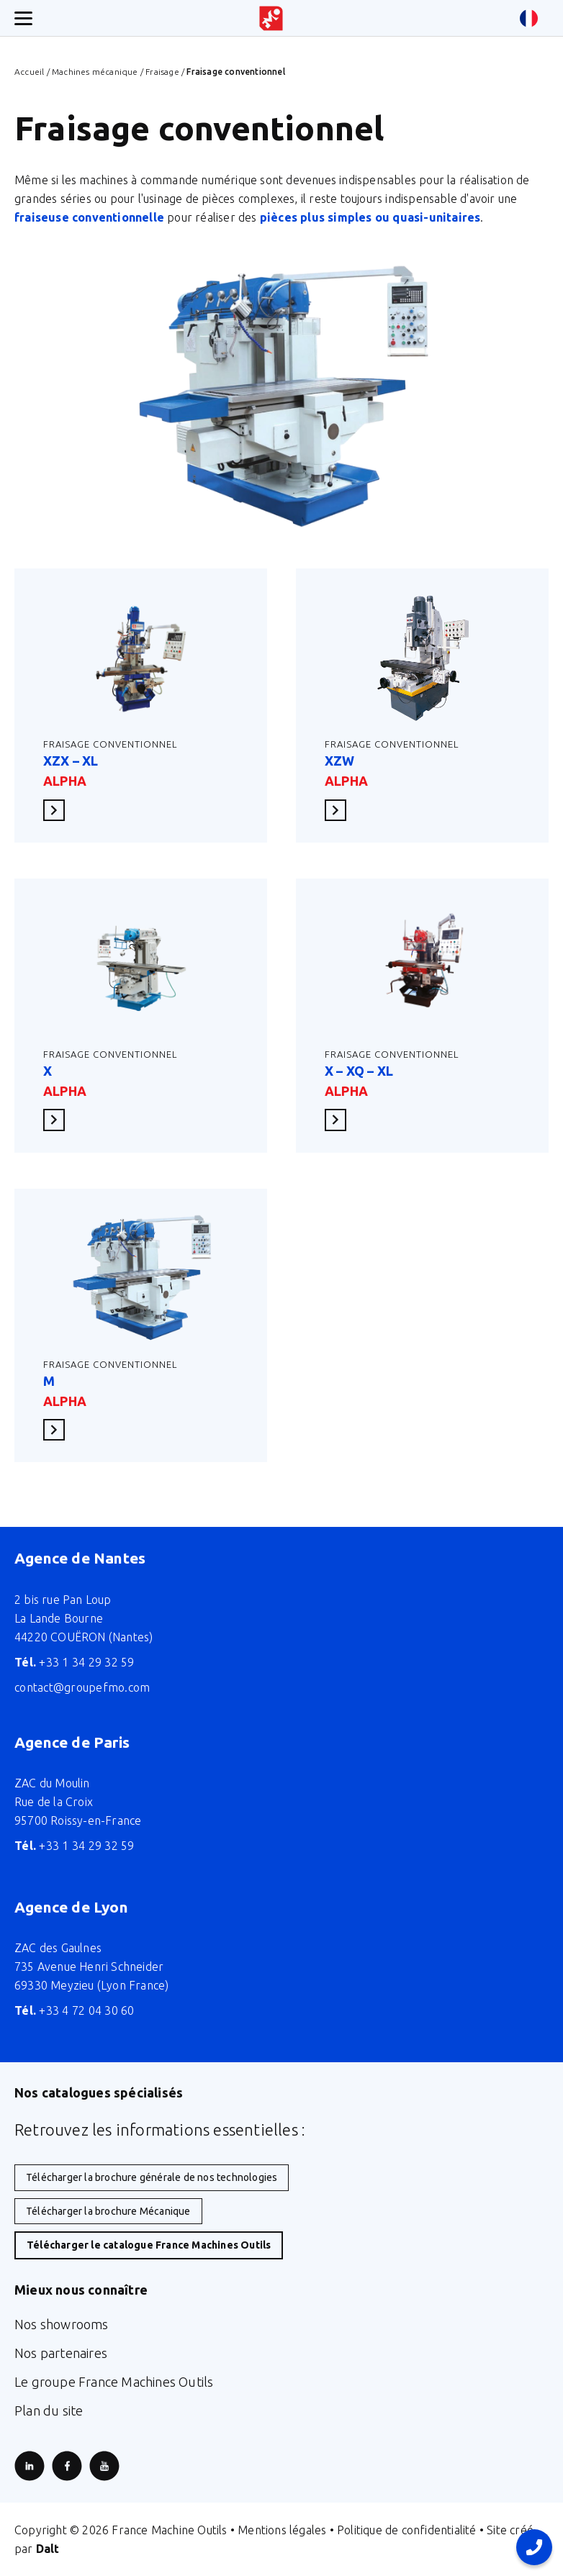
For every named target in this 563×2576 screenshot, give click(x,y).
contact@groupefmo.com (82, 1687)
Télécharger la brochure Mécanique (108, 2211)
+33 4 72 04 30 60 (74, 2010)
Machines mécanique (95, 71)
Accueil (29, 71)
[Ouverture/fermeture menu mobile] (23, 18)
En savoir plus (58, 810)
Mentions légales (282, 2529)
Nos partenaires (60, 2353)
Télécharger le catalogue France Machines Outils (149, 2245)
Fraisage (162, 71)
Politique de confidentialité (407, 2529)
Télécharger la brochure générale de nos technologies (151, 2177)
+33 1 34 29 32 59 (74, 1662)
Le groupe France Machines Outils (113, 2382)
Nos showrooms (61, 2324)
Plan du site (48, 2410)
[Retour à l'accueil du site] (271, 18)
